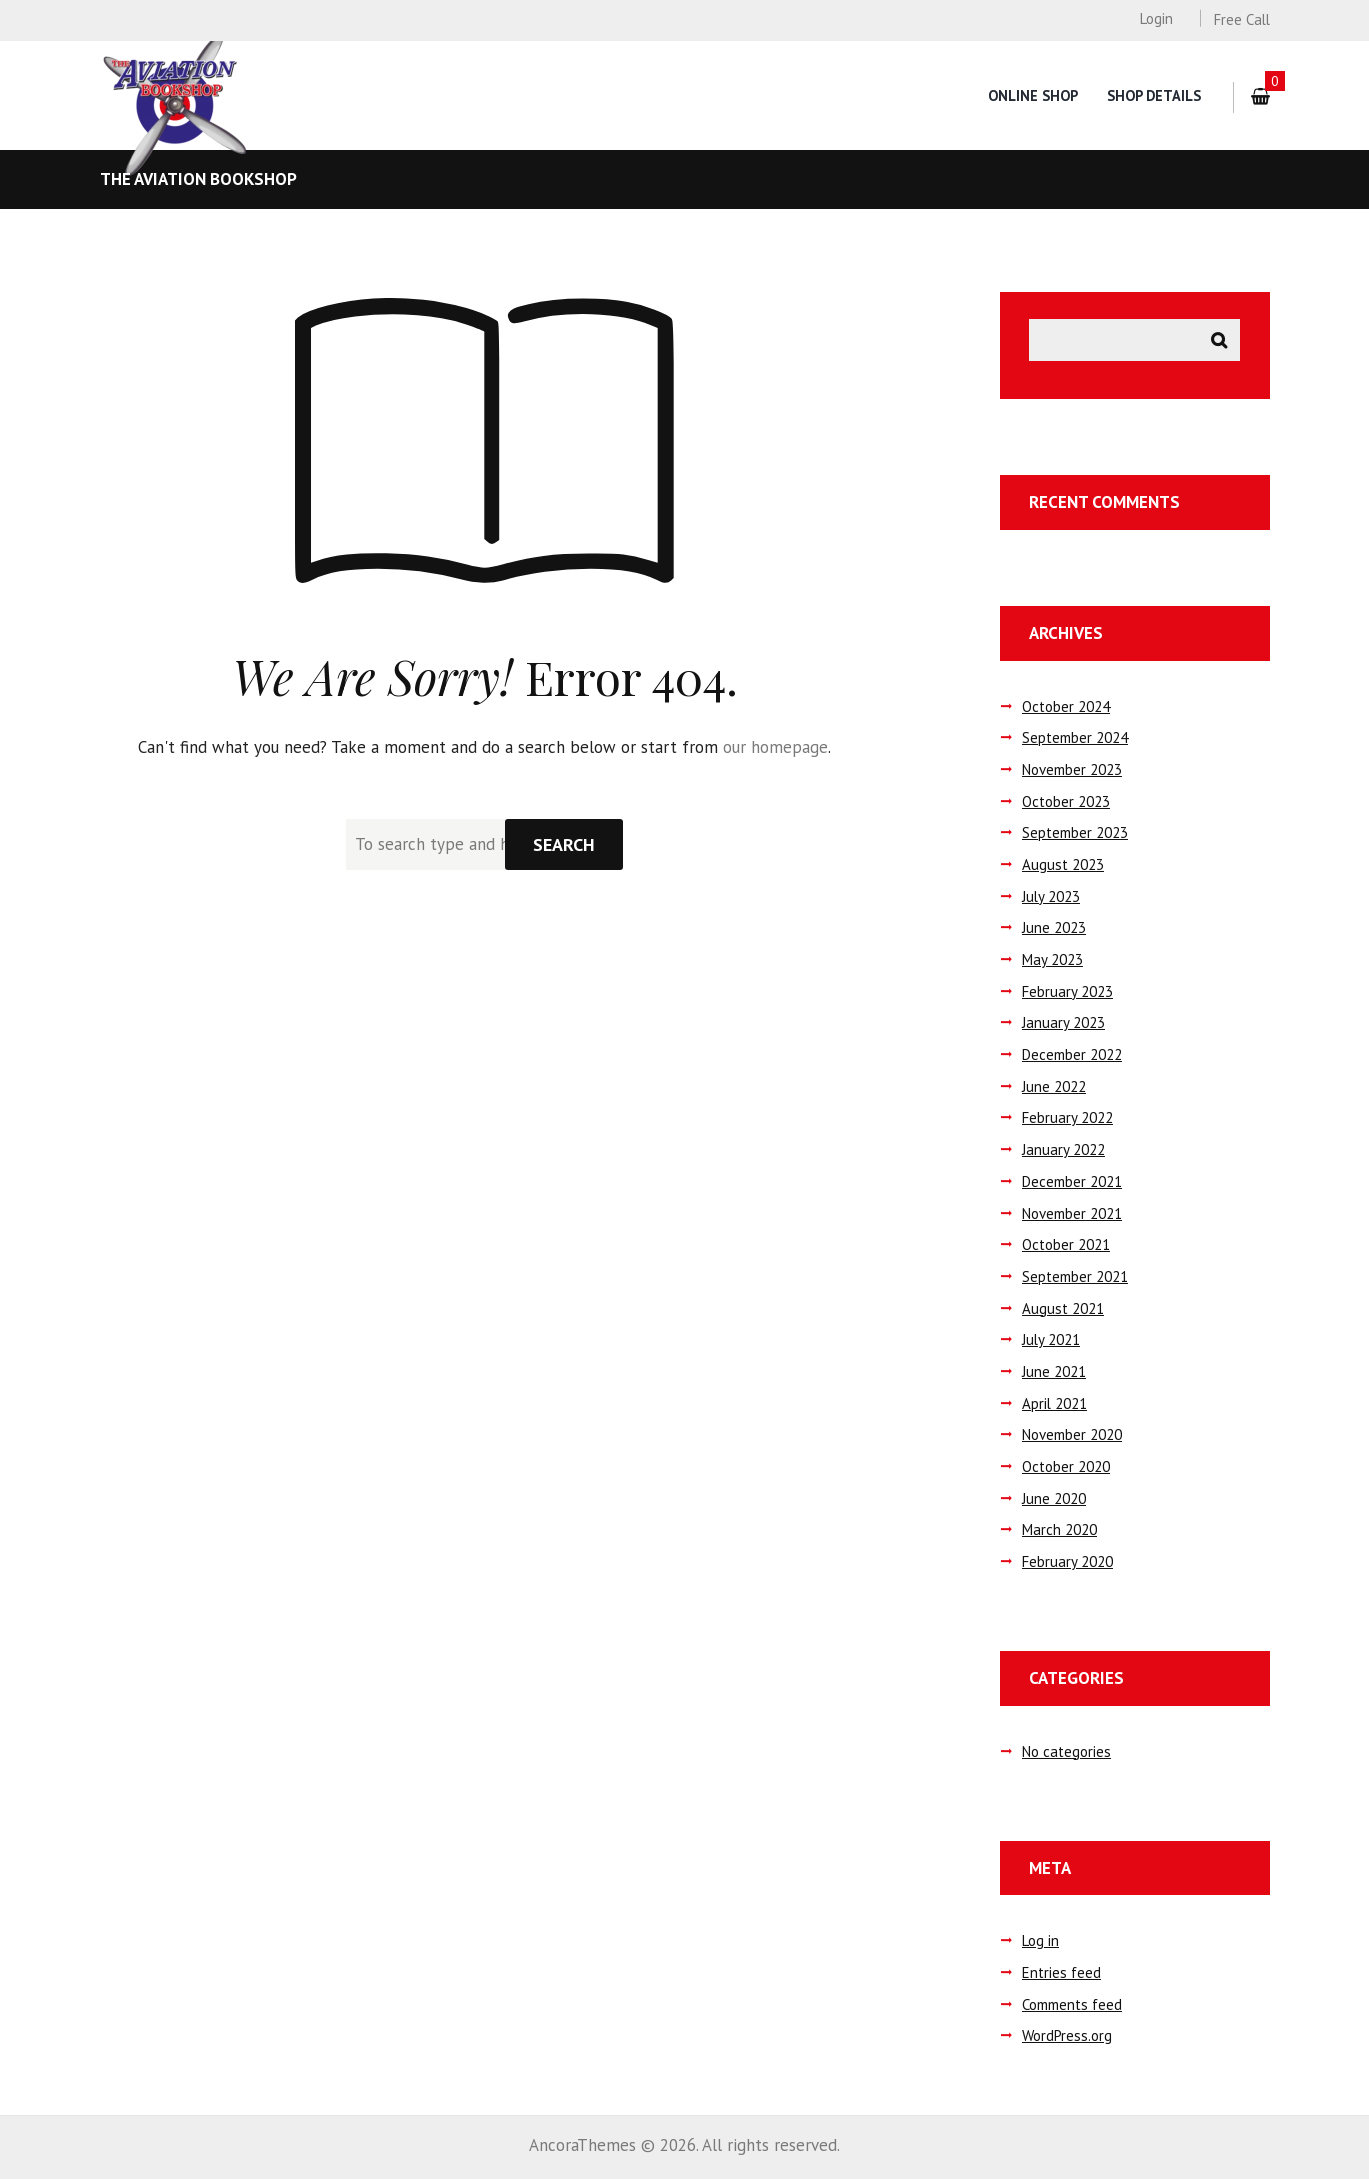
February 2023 (1067, 991)
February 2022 (1067, 1117)
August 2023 (1063, 864)
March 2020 (1059, 1529)
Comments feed (1072, 2004)
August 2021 (1063, 1308)
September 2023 (1075, 832)
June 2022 (1054, 1086)
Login (1156, 18)
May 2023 (1052, 959)
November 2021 (1072, 1213)
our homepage (775, 747)
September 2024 (1075, 737)
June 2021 (1054, 1371)
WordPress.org (1067, 2035)
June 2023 (1054, 927)
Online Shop (1033, 95)
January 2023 (1063, 1022)
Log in (1040, 1940)
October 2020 (1066, 1466)
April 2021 (1054, 1403)
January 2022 (1063, 1149)
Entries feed (1061, 1972)
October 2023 (1066, 801)
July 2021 (1051, 1339)
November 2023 (1072, 769)
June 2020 (1054, 1498)
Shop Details (1154, 95)
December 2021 (1072, 1181)
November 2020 (1072, 1434)
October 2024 (1066, 706)
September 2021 (1075, 1276)
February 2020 (1067, 1561)
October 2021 (1066, 1244)
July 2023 (1051, 896)
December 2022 (1072, 1054)
